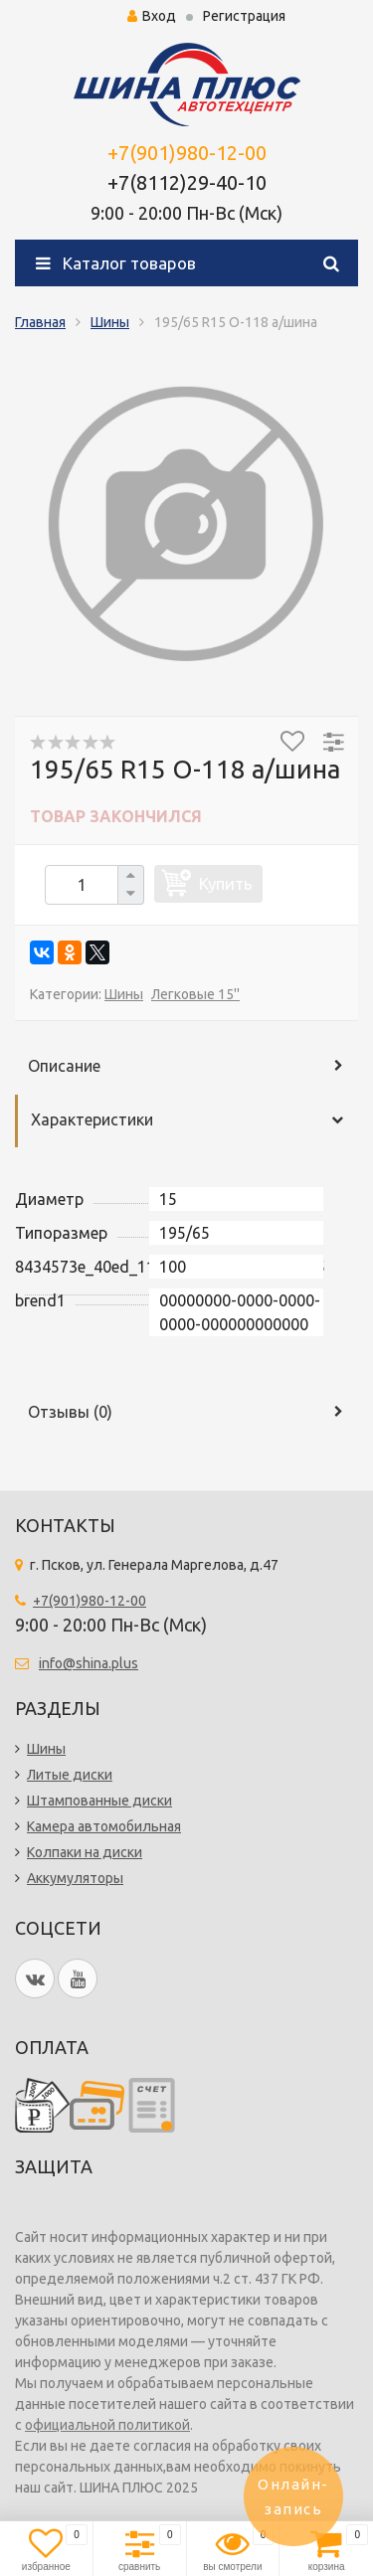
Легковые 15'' (195, 994)
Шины (110, 322)
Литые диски (69, 1775)
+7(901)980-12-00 (187, 152)
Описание (64, 1066)
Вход (151, 16)
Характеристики (92, 1119)
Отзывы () (70, 1412)
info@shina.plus (88, 1663)
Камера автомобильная (104, 1826)
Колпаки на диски (84, 1852)
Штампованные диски (99, 1800)
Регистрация (244, 16)
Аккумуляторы (75, 1878)
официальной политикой (107, 2425)
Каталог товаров (116, 263)
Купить (226, 883)
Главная (40, 322)
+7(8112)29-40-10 (187, 182)
